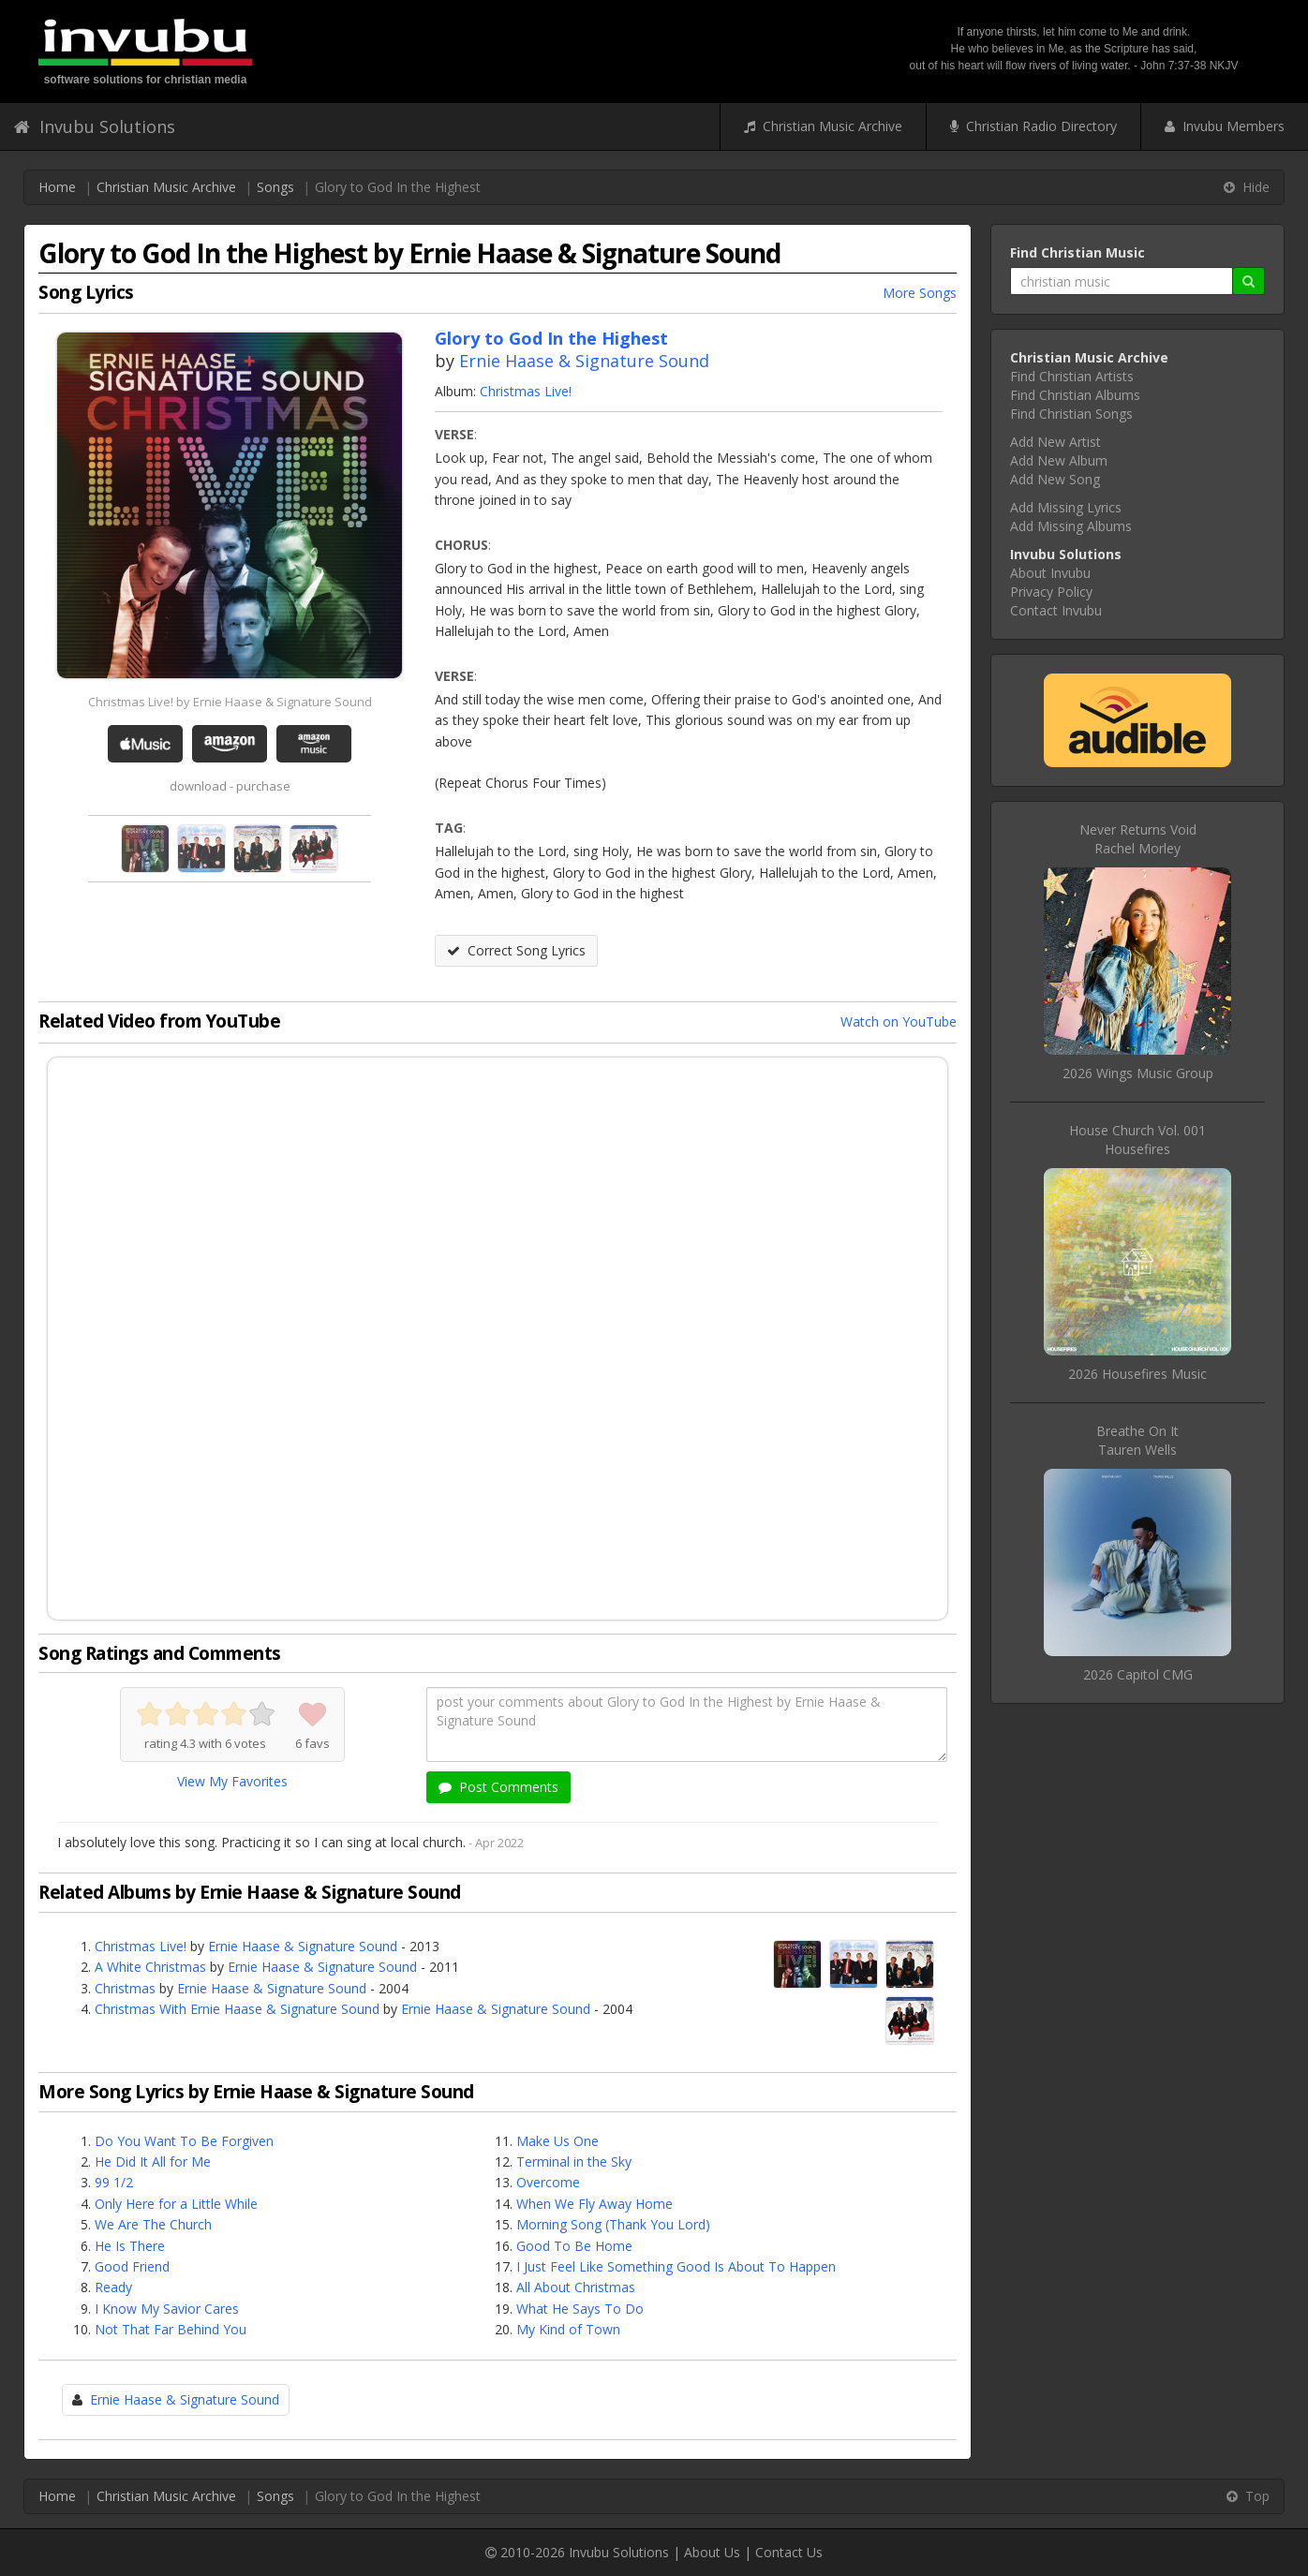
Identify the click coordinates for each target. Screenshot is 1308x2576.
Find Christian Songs (1071, 413)
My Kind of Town (568, 2329)
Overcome (548, 2182)
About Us (712, 2552)
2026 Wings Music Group (1138, 1073)
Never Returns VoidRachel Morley (1138, 839)
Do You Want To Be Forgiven (184, 2141)
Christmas (125, 1988)
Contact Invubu (1056, 610)
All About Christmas (575, 2287)
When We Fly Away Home (594, 2204)
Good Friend (132, 2266)
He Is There (130, 2246)
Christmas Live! (526, 391)
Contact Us (789, 2552)
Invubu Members (1225, 126)
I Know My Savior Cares (167, 2308)
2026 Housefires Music (1137, 1374)
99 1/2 (114, 2182)
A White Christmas (150, 1967)
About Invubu (1050, 573)
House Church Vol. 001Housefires (1137, 1139)
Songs (275, 187)
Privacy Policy (1051, 591)
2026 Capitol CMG (1138, 1674)
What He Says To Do (580, 2308)
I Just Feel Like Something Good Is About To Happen (676, 2266)
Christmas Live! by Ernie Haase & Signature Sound (230, 701)
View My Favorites (232, 1781)
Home (57, 187)
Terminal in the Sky (574, 2161)
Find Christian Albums (1075, 395)
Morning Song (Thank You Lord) (613, 2224)
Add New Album (1058, 460)
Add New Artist (1055, 442)
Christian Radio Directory (1033, 126)
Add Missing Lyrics (1066, 507)
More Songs (920, 293)
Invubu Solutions (94, 126)
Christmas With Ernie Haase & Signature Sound (237, 2009)
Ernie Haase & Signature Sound (584, 360)
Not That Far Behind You (170, 2329)
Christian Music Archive (823, 126)
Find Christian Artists (1072, 376)
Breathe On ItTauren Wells (1137, 1440)
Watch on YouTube (898, 1021)
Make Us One (557, 2141)
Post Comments (498, 1787)
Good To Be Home (574, 2246)
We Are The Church (153, 2224)
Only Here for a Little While (176, 2204)
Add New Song (1055, 479)
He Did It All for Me (153, 2161)
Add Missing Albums (1071, 526)
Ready (113, 2287)
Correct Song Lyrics (516, 950)
